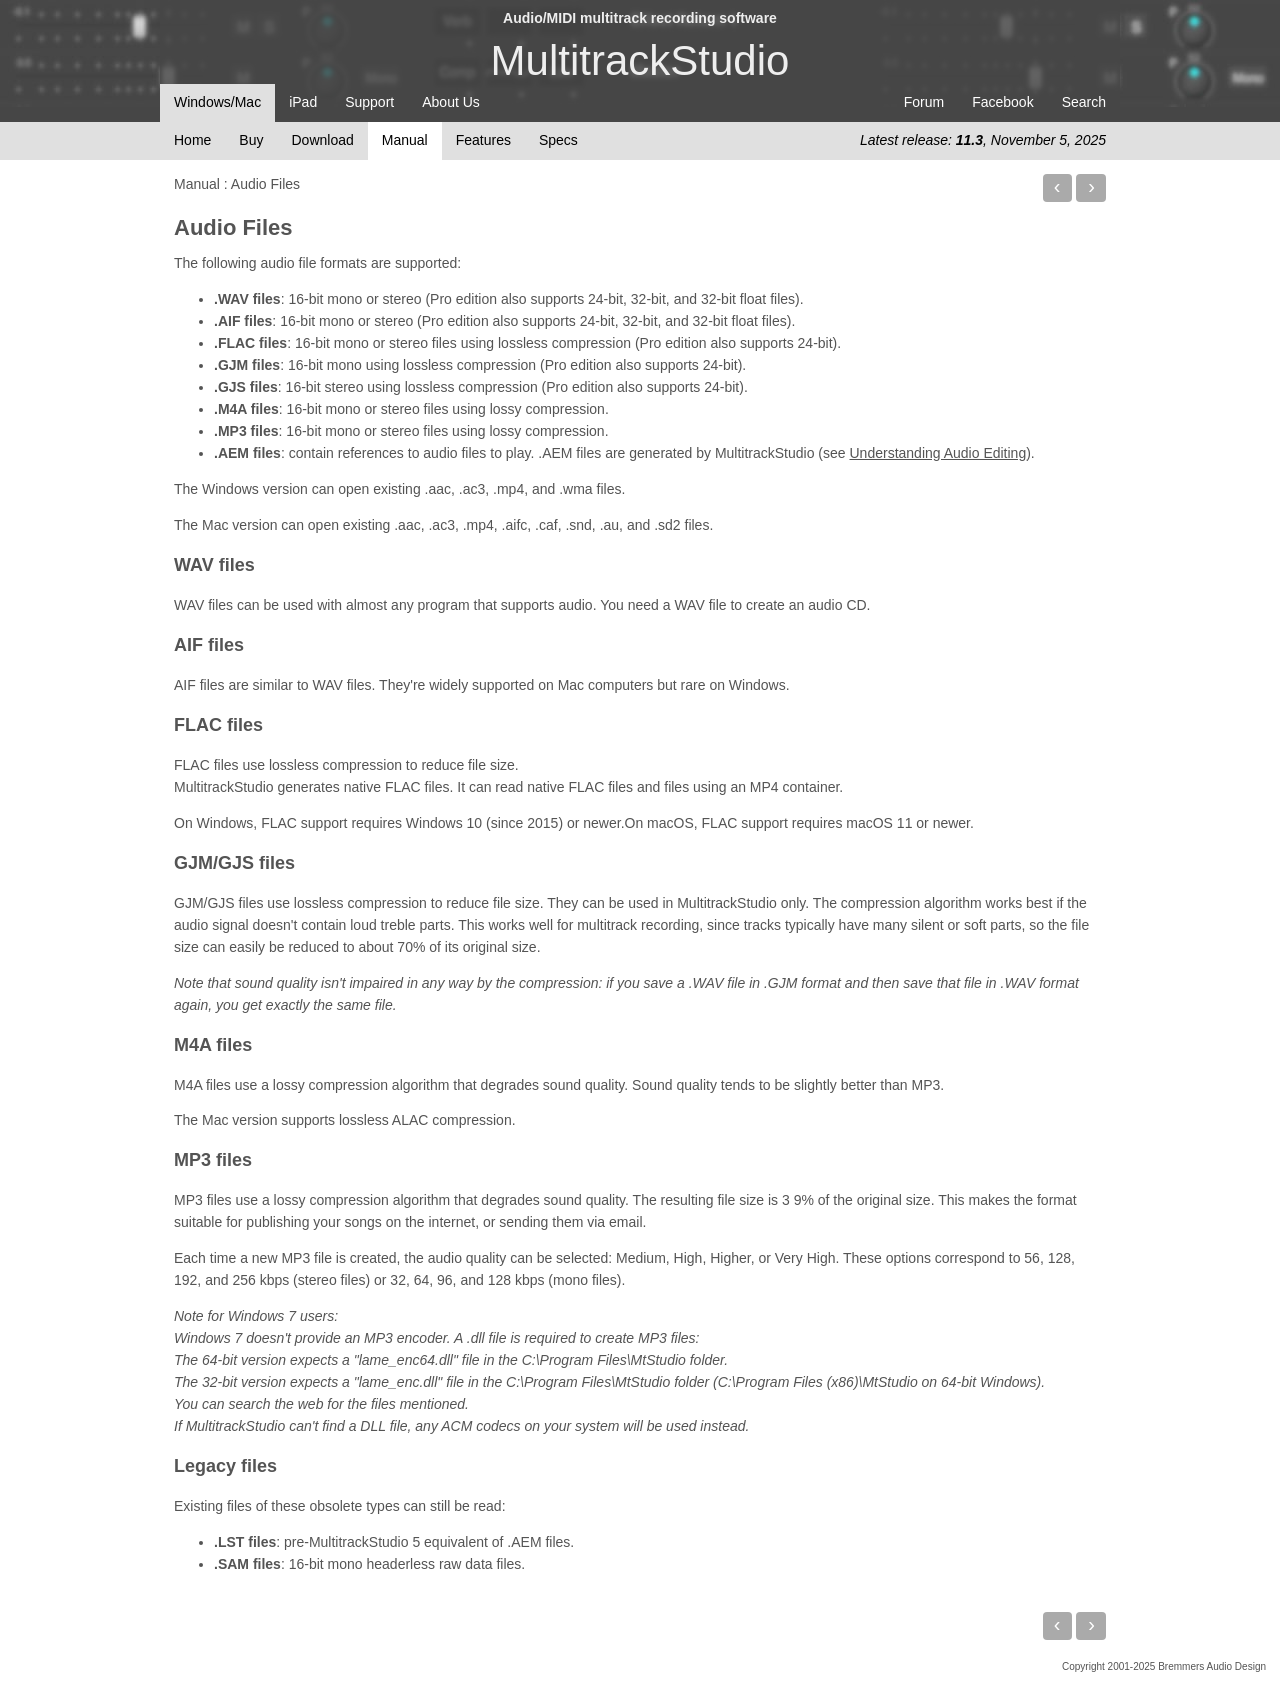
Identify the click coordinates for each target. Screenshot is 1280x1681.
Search (1084, 102)
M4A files (213, 1045)
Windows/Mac (217, 102)
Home (192, 140)
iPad (303, 102)
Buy (251, 140)
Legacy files (225, 1466)
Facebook (1002, 102)
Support (369, 102)
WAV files (214, 565)
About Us (451, 102)
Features (483, 140)
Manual (405, 140)
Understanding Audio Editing (938, 453)
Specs (558, 140)
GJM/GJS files (234, 863)
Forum (924, 102)
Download (322, 140)
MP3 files (213, 1160)
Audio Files (233, 227)
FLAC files (218, 725)
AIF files (209, 645)
